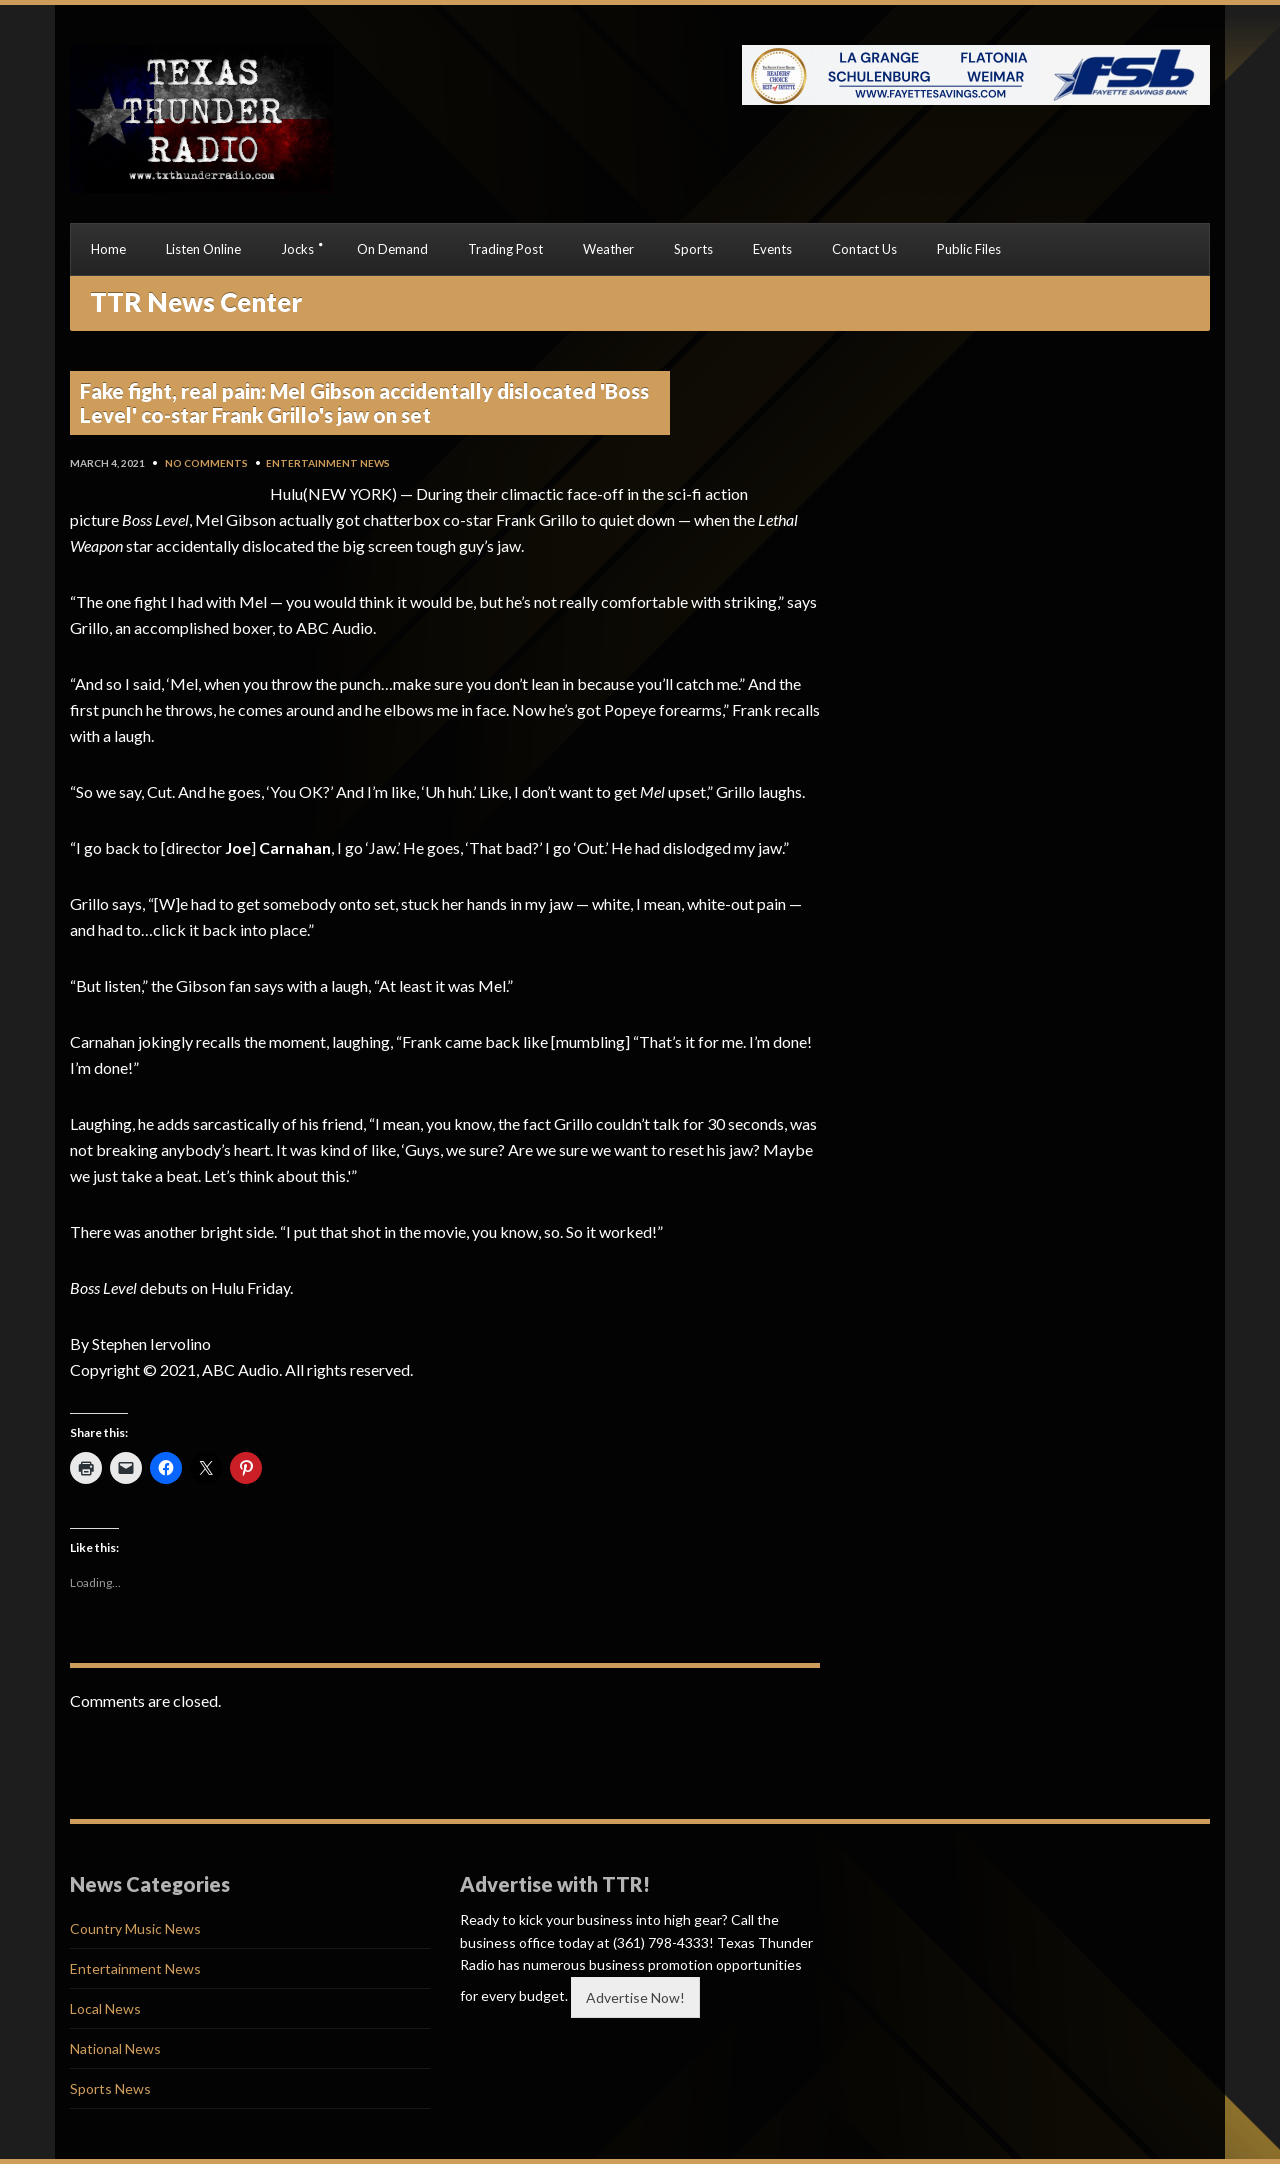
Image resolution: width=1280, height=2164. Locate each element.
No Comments (206, 463)
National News (115, 2048)
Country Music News (135, 1928)
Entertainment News (328, 463)
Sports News (110, 2088)
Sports (693, 249)
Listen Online (203, 249)
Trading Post (505, 249)
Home (108, 249)
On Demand (392, 249)
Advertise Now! (635, 1997)
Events (772, 249)
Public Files (969, 249)
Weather (608, 249)
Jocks (297, 249)
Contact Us (864, 249)
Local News (105, 2008)
